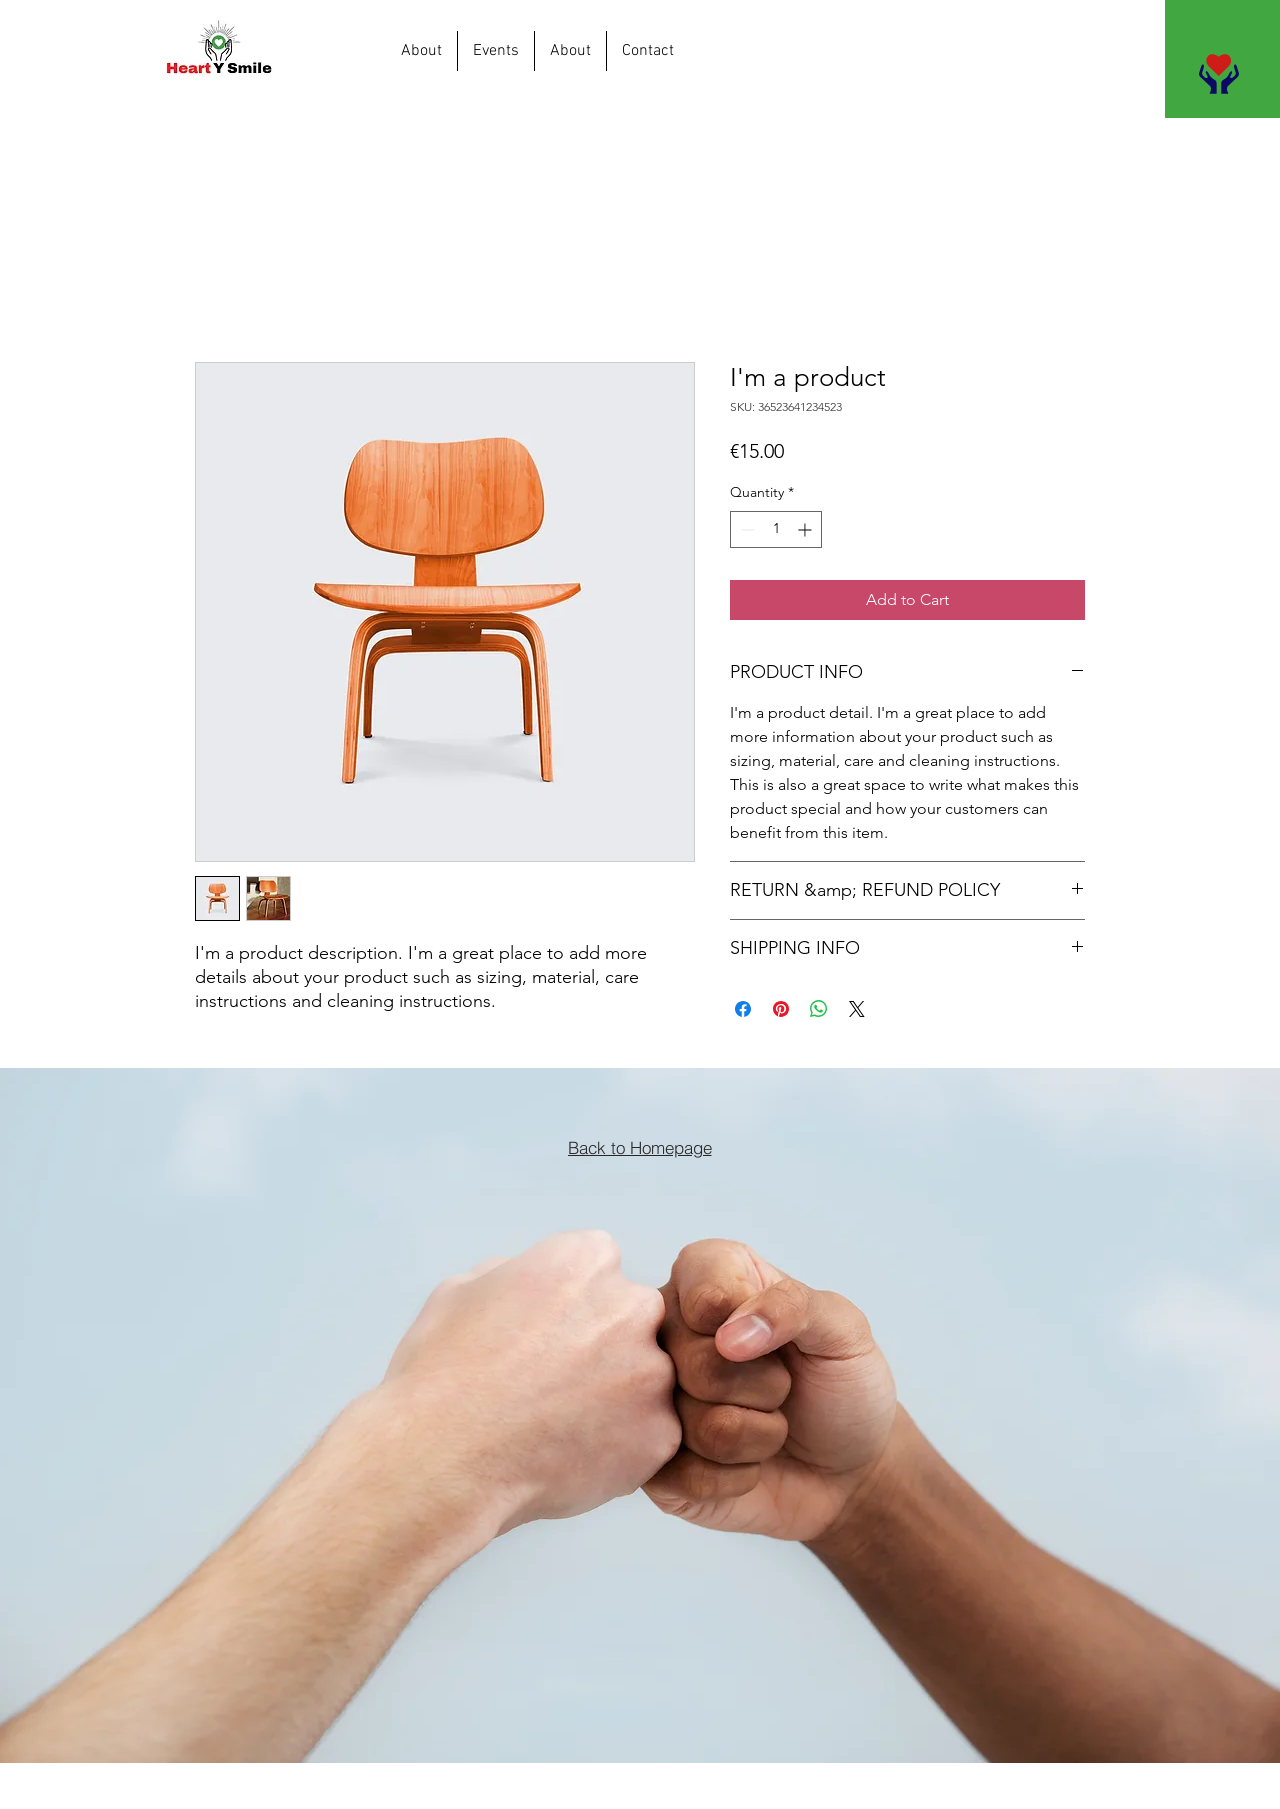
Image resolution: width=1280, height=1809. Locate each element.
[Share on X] (857, 1009)
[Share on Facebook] (743, 1009)
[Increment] (806, 529)
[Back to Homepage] (639, 1147)
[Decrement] (745, 529)
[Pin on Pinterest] (781, 1009)
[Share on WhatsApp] (819, 1009)
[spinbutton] (776, 529)
